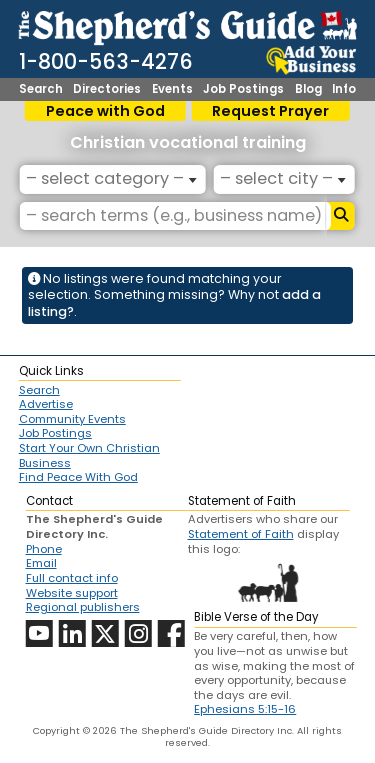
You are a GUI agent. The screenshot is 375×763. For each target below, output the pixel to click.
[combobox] (112, 179)
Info (344, 90)
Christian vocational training (188, 142)
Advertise (46, 404)
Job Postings (243, 90)
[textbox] (109, 179)
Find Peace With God (78, 477)
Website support (72, 593)
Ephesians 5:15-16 (245, 709)
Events (172, 90)
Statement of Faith (241, 534)
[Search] (340, 216)
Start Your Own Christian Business (89, 455)
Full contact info (72, 578)
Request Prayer (270, 111)
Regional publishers (83, 607)
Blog (308, 90)
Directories (107, 90)
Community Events (72, 419)
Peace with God (105, 111)
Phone (44, 549)
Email (41, 563)
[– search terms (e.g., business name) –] (172, 216)
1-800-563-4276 (106, 61)
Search (41, 90)
